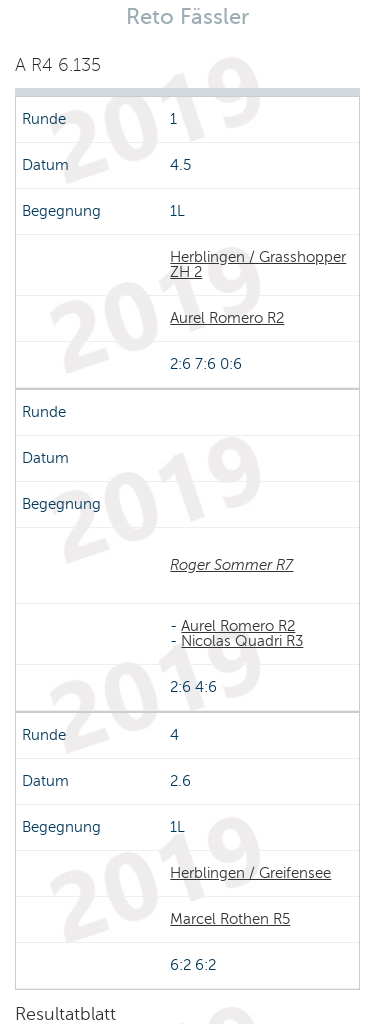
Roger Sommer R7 (231, 565)
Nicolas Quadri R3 (242, 641)
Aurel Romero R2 (227, 318)
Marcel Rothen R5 (230, 919)
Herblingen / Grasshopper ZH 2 (258, 264)
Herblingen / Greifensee (250, 873)
